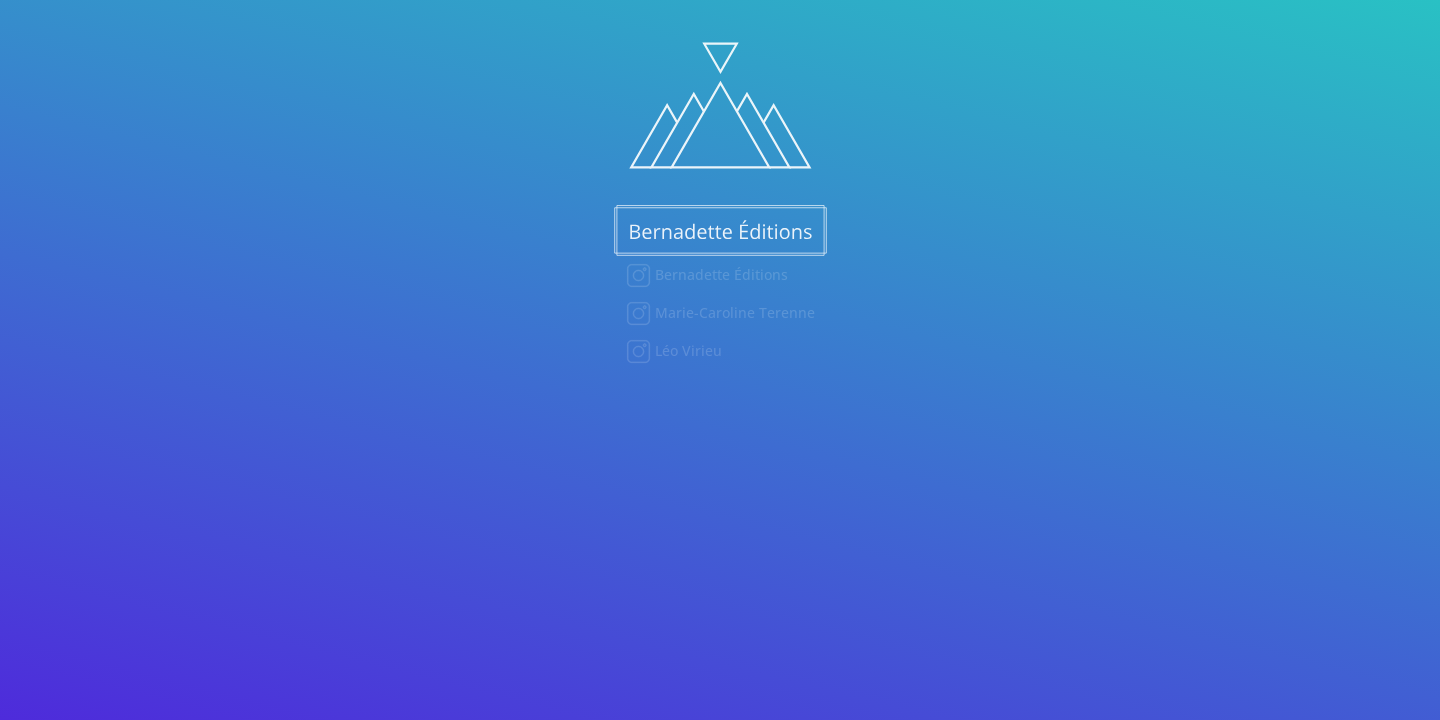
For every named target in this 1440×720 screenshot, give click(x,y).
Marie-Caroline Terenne (733, 312)
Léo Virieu (686, 350)
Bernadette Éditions (719, 274)
